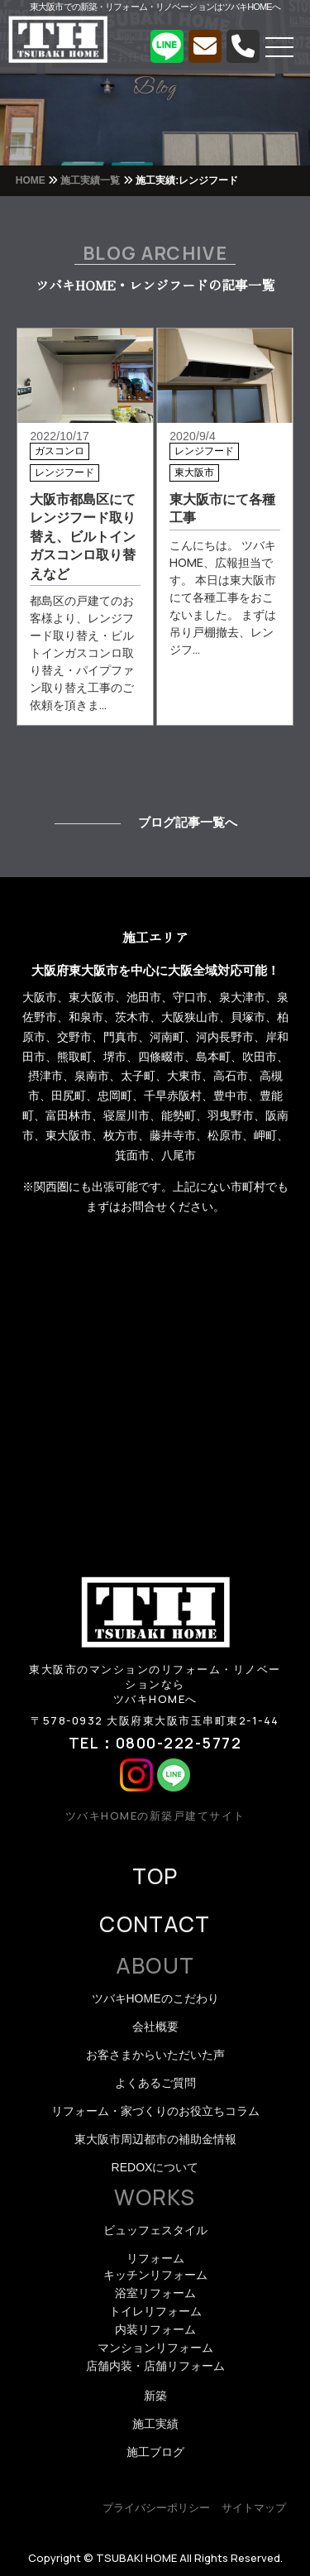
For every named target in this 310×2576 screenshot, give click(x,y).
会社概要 (155, 2026)
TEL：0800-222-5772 (155, 1743)
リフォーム (155, 2258)
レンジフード (64, 472)
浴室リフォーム (155, 2293)
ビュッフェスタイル (155, 2230)
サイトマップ (254, 2508)
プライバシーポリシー (156, 2508)
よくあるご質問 (155, 2082)
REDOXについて (155, 2167)
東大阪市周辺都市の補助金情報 (155, 2139)
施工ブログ (155, 2451)
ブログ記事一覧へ (187, 822)
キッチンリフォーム (155, 2274)
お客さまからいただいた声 (155, 2054)
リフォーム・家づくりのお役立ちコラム (155, 2111)
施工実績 (155, 2423)
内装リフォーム (155, 2329)
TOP (155, 1876)
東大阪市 (194, 472)
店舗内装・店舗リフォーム (155, 2365)
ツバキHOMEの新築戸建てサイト (155, 1815)
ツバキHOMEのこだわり (155, 1998)
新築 (155, 2395)
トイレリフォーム (155, 2311)
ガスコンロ (59, 451)
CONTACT (154, 1924)
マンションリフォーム (155, 2347)
